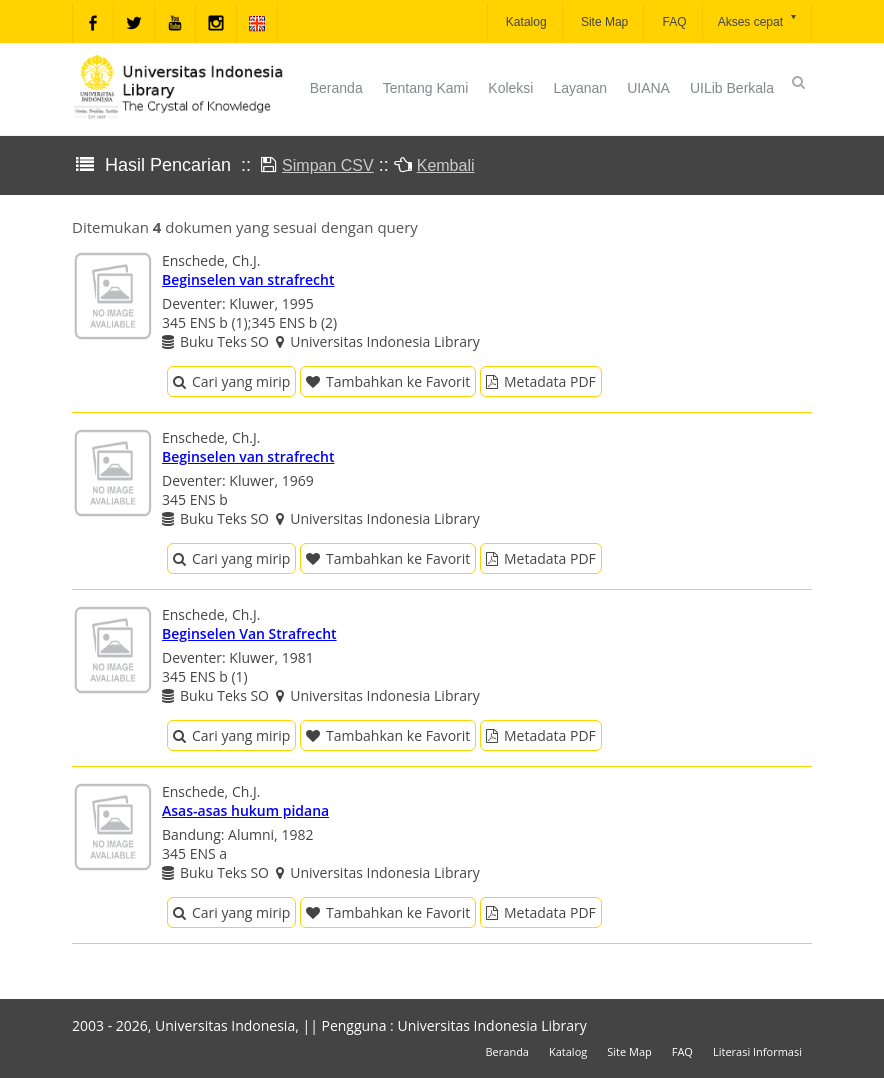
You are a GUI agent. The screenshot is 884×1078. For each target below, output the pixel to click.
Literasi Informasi (757, 1051)
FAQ (672, 22)
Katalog (525, 22)
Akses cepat (758, 20)
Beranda (336, 88)
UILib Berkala (732, 88)
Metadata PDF (541, 381)
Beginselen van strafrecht (248, 279)
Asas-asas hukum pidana (245, 810)
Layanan (580, 88)
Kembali (446, 165)
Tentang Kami (426, 88)
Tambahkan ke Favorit (388, 381)
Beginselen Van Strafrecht (249, 633)
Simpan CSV (328, 165)
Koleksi (510, 88)
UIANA (648, 88)
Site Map (603, 22)
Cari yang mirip (231, 381)
